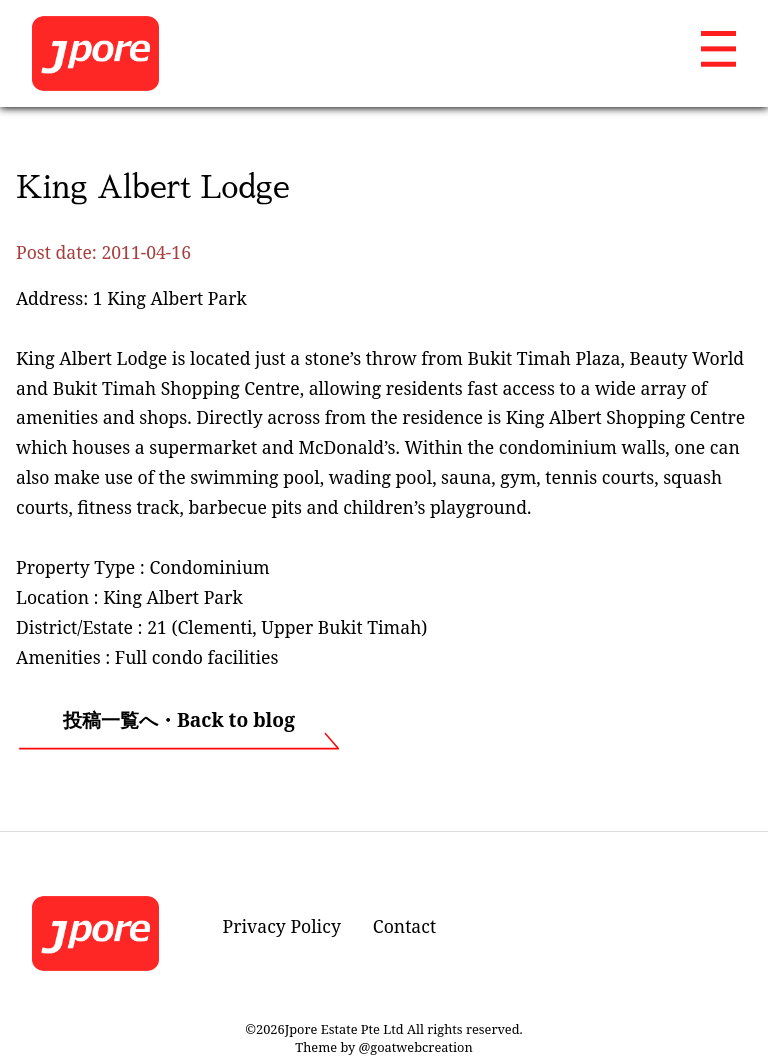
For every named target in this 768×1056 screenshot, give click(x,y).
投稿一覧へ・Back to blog (179, 719)
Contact (404, 926)
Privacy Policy (282, 926)
